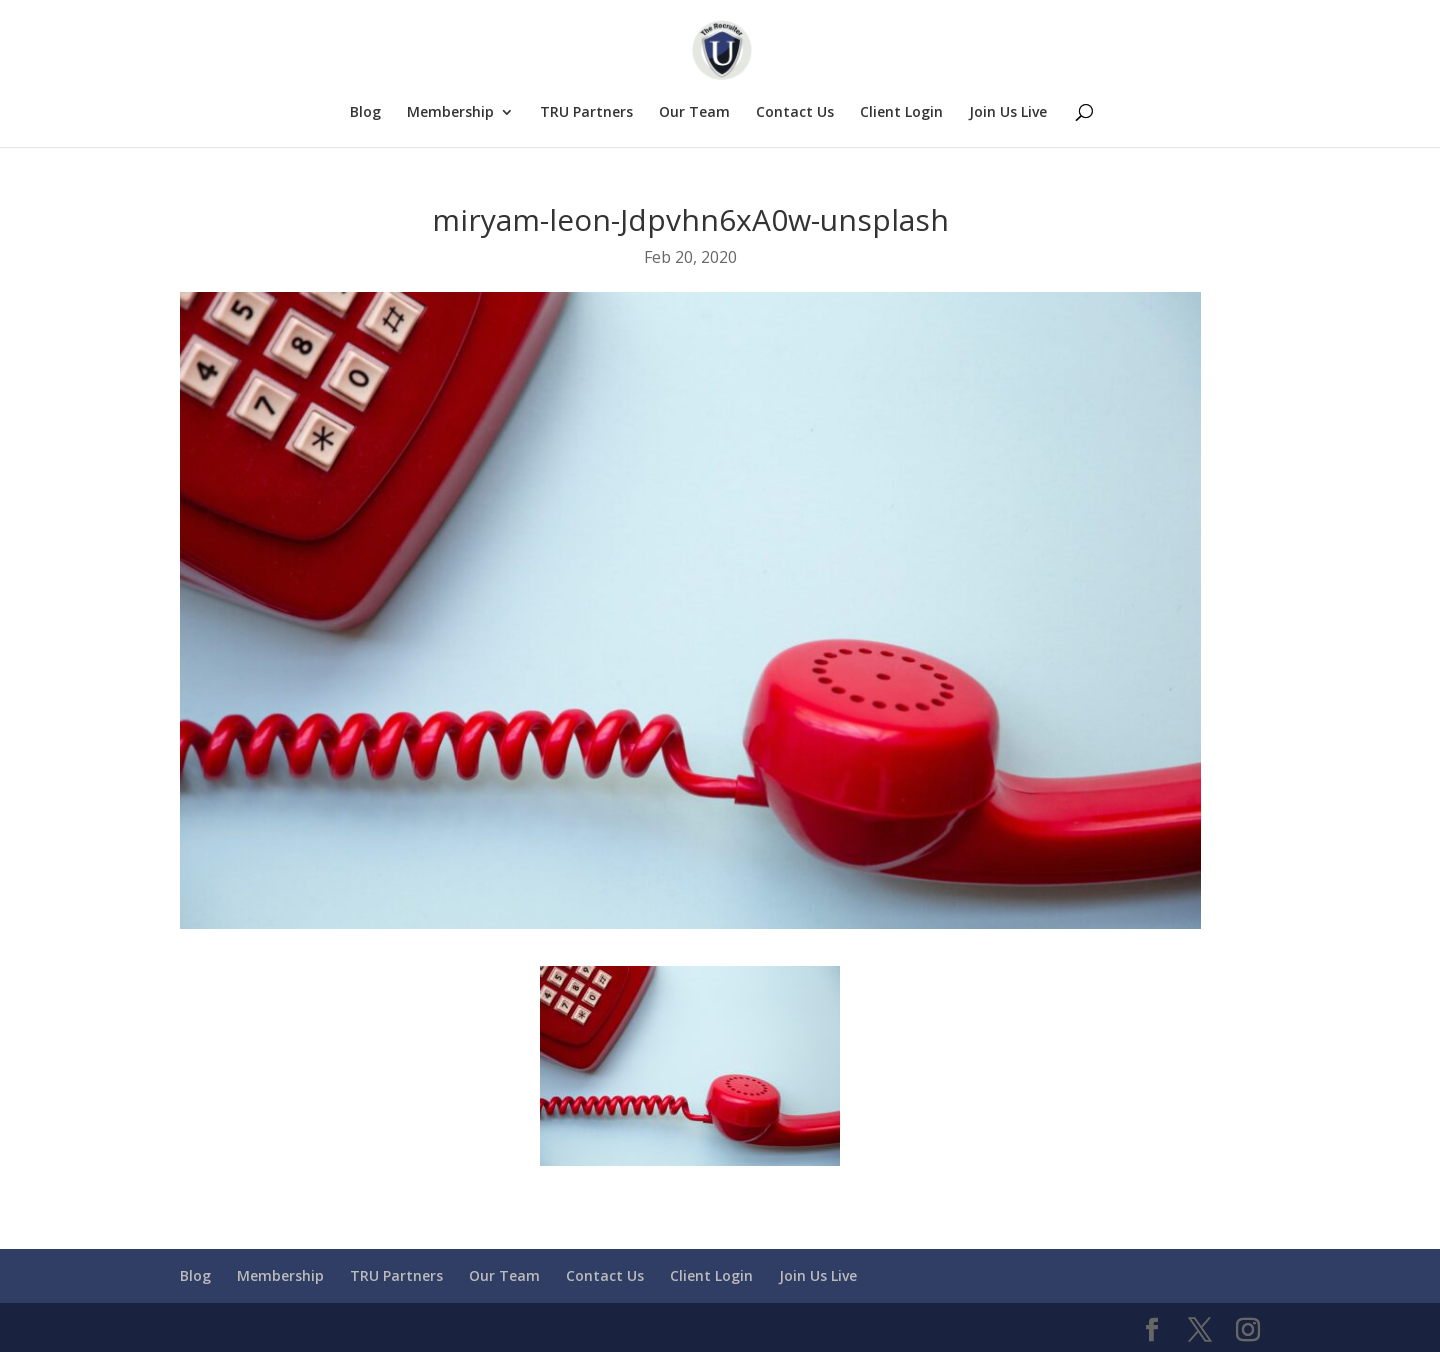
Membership (450, 113)
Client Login (901, 113)
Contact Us (795, 113)
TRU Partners (586, 113)
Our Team (694, 113)
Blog (365, 113)
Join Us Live (1008, 113)
